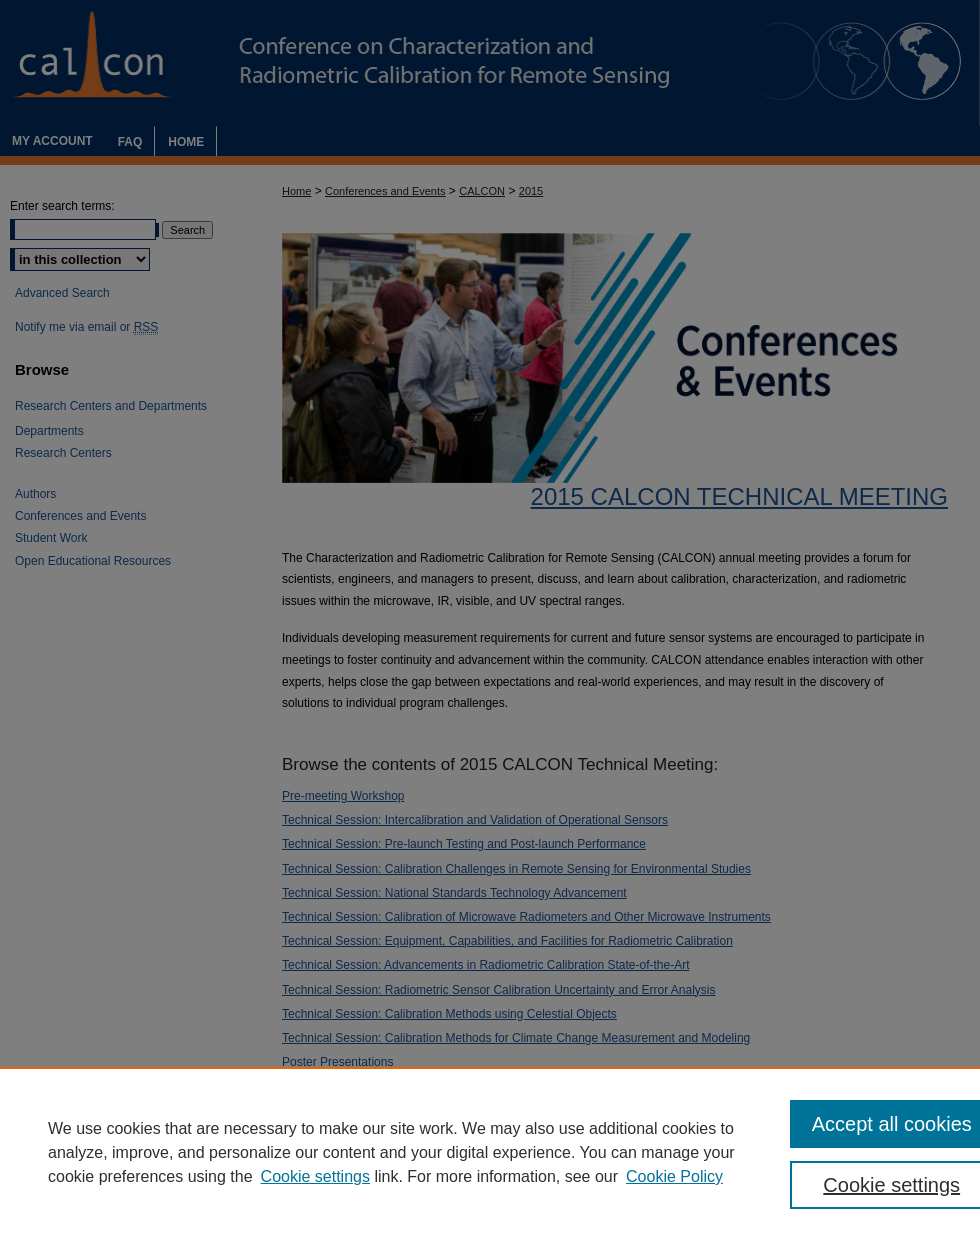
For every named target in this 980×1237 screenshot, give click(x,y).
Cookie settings (315, 1176)
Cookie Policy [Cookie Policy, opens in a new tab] (674, 1176)
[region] (490, 1152)
